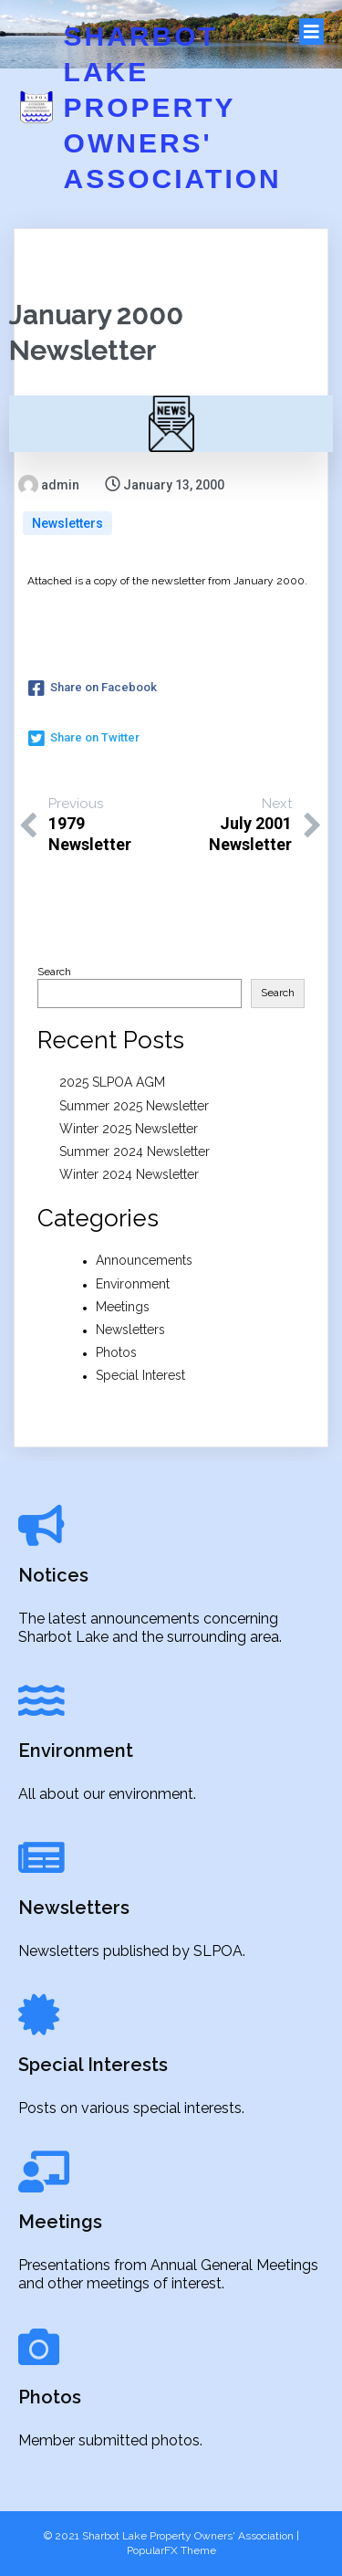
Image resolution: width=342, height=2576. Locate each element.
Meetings (123, 1306)
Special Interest (140, 1375)
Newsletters (67, 523)
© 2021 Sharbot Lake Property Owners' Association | (171, 2535)
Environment (133, 1284)
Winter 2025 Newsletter (128, 1128)
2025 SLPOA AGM (112, 1082)
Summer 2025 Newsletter (134, 1106)
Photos (116, 1352)
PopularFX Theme (171, 2550)
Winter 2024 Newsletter (129, 1174)
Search (54, 971)
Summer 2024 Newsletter (134, 1151)
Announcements (144, 1260)
